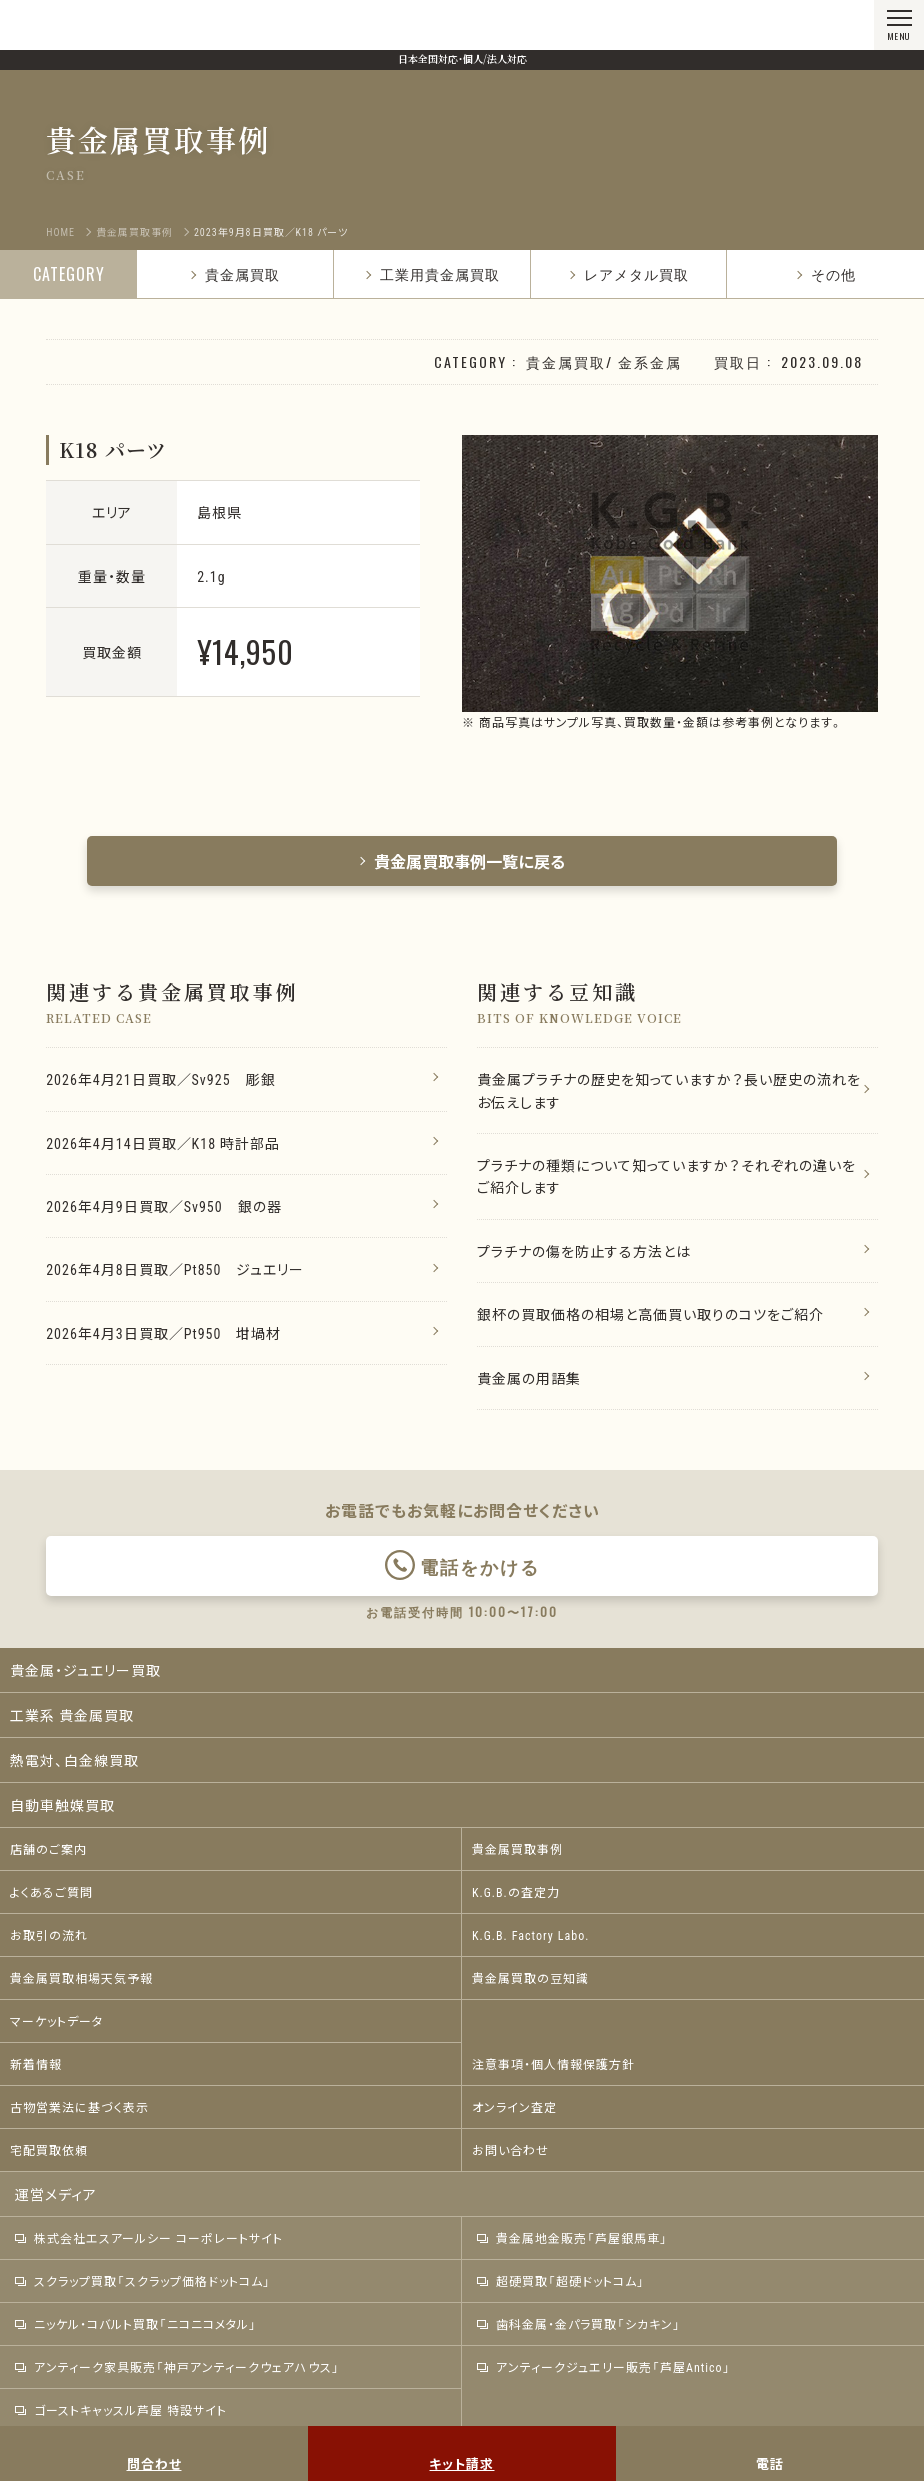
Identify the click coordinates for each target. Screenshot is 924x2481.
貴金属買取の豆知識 (530, 1978)
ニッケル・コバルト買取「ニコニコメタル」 (136, 2324)
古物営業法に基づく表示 (79, 2107)
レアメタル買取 (628, 273)
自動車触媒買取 (62, 1805)
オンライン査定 (514, 2107)
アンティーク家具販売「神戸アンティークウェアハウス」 (177, 2367)
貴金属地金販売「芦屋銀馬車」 (572, 2238)
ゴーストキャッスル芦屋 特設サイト (121, 2410)
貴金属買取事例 (517, 1849)
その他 (825, 273)
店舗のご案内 (48, 1849)
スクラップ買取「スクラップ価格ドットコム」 (143, 2281)
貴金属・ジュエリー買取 (85, 1670)
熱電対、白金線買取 (74, 1760)
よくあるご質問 (51, 1892)
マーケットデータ (56, 2021)
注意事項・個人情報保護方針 (553, 2064)
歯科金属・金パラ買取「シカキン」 (579, 2324)
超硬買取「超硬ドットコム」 (561, 2281)
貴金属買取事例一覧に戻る (462, 861)
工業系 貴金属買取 (72, 1715)
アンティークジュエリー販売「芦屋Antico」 (604, 2367)
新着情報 (36, 2064)
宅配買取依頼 (49, 2150)
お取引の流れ (49, 1935)
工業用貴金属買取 (432, 273)
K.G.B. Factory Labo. (530, 1935)
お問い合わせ (510, 2150)
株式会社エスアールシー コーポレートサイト (149, 2238)
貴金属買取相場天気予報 (81, 1978)
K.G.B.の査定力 (516, 1892)
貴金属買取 (234, 273)
